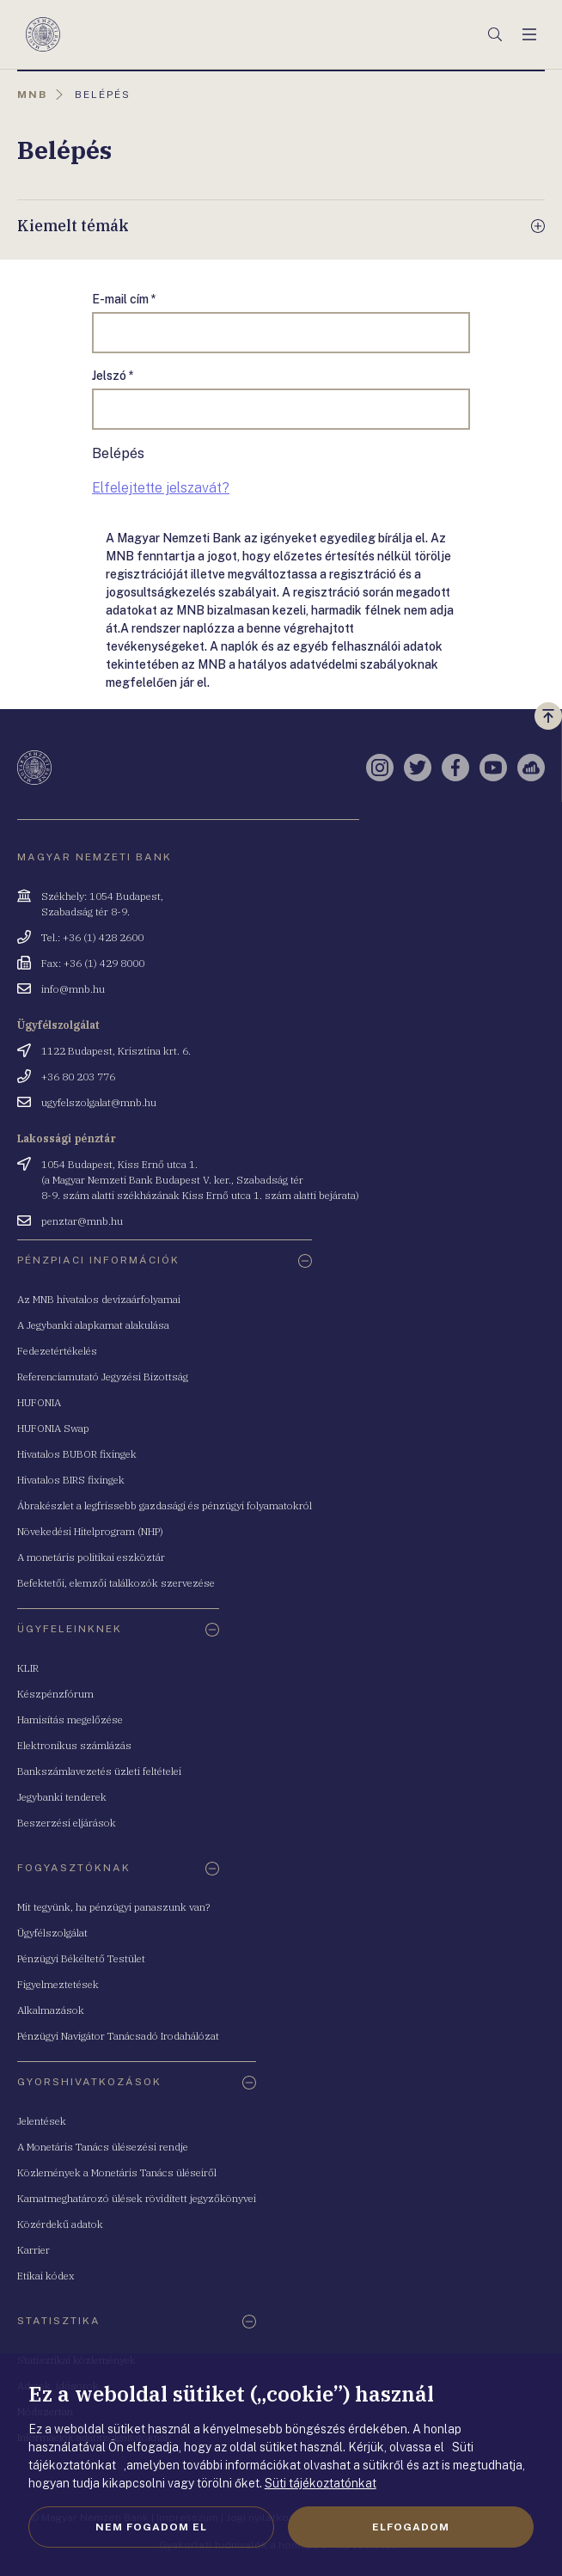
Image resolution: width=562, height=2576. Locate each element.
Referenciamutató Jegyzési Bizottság (102, 1376)
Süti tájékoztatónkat (320, 2483)
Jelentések (41, 2120)
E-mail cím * (124, 299)
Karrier (33, 2249)
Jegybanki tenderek (62, 1796)
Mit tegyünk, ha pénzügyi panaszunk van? (113, 1906)
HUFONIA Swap (53, 1428)
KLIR (28, 1667)
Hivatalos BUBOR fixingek (77, 1453)
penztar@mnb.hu (82, 1221)
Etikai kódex (46, 2275)
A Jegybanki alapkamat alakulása (93, 1325)
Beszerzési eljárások (66, 1822)
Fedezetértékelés (57, 1350)
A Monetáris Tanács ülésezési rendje (102, 2146)
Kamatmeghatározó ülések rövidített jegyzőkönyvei (136, 2198)
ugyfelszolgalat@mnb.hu (98, 1102)
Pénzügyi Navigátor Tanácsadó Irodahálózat (118, 2035)
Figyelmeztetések (58, 1984)
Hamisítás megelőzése (70, 1719)
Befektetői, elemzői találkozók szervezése (116, 1582)
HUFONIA (39, 1402)
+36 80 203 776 (78, 1076)
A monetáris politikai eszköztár (91, 1557)
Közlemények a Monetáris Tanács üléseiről (117, 2172)
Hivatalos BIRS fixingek (71, 1479)
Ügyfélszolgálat (52, 1932)
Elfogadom (410, 2527)
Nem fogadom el (151, 2527)
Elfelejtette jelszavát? (160, 488)
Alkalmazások (50, 2010)
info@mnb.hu (73, 988)
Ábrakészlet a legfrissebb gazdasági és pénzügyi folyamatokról (164, 1505)
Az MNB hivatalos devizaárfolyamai (98, 1299)
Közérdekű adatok (60, 2224)
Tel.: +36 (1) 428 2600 (92, 937)
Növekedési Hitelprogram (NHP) (90, 1531)
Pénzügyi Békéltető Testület (81, 1958)
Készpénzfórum (55, 1693)
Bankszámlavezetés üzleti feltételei (99, 1771)
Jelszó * (113, 375)
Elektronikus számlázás (74, 1745)
